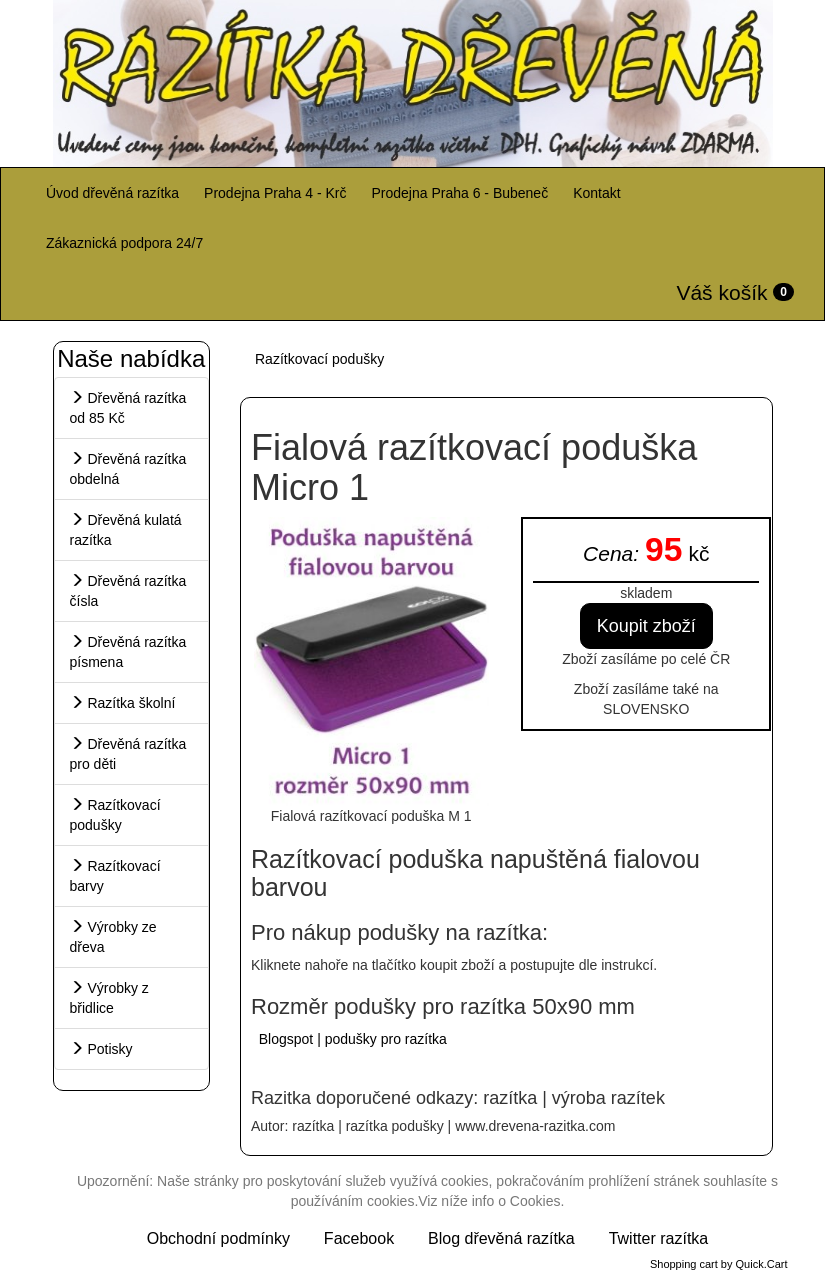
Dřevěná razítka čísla (128, 591)
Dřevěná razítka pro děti (128, 754)
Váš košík (735, 292)
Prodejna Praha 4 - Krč (275, 193)
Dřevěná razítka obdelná (128, 469)
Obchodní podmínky (218, 1238)
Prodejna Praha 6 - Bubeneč (459, 193)
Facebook (359, 1238)
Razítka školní (123, 703)
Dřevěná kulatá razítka (126, 530)
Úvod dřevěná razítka (112, 193)
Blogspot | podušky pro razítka (351, 1039)
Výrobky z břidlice (109, 998)
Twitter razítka (659, 1238)
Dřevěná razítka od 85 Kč (128, 408)
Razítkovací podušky (115, 815)
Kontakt (596, 193)
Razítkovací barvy (115, 876)
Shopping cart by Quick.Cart (719, 1264)
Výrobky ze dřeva (113, 937)
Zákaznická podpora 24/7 (124, 243)
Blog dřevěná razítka (501, 1238)
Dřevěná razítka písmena (128, 652)
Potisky (101, 1049)
